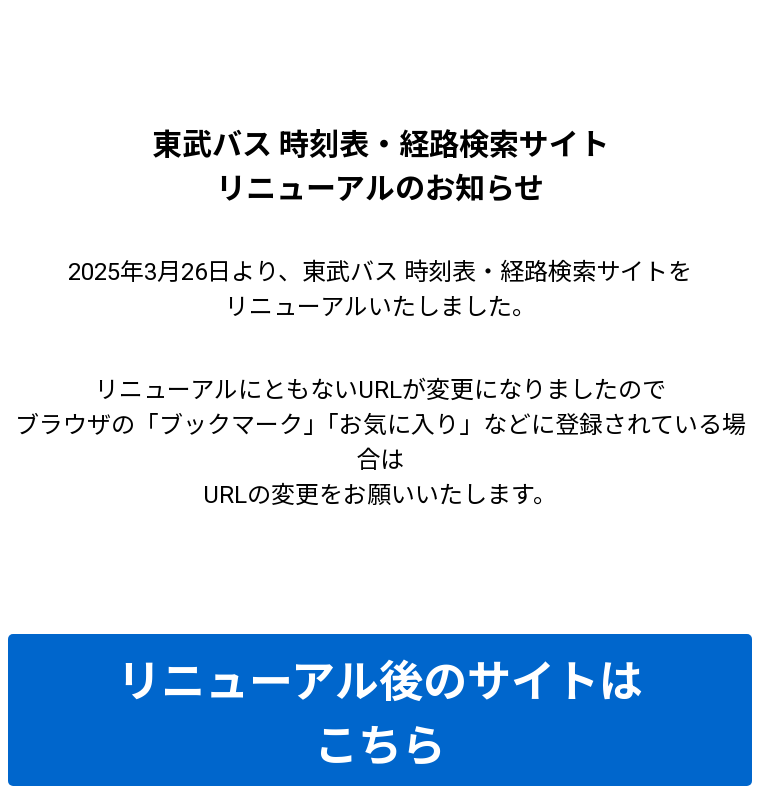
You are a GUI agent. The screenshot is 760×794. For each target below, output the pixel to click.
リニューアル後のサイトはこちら (380, 714)
